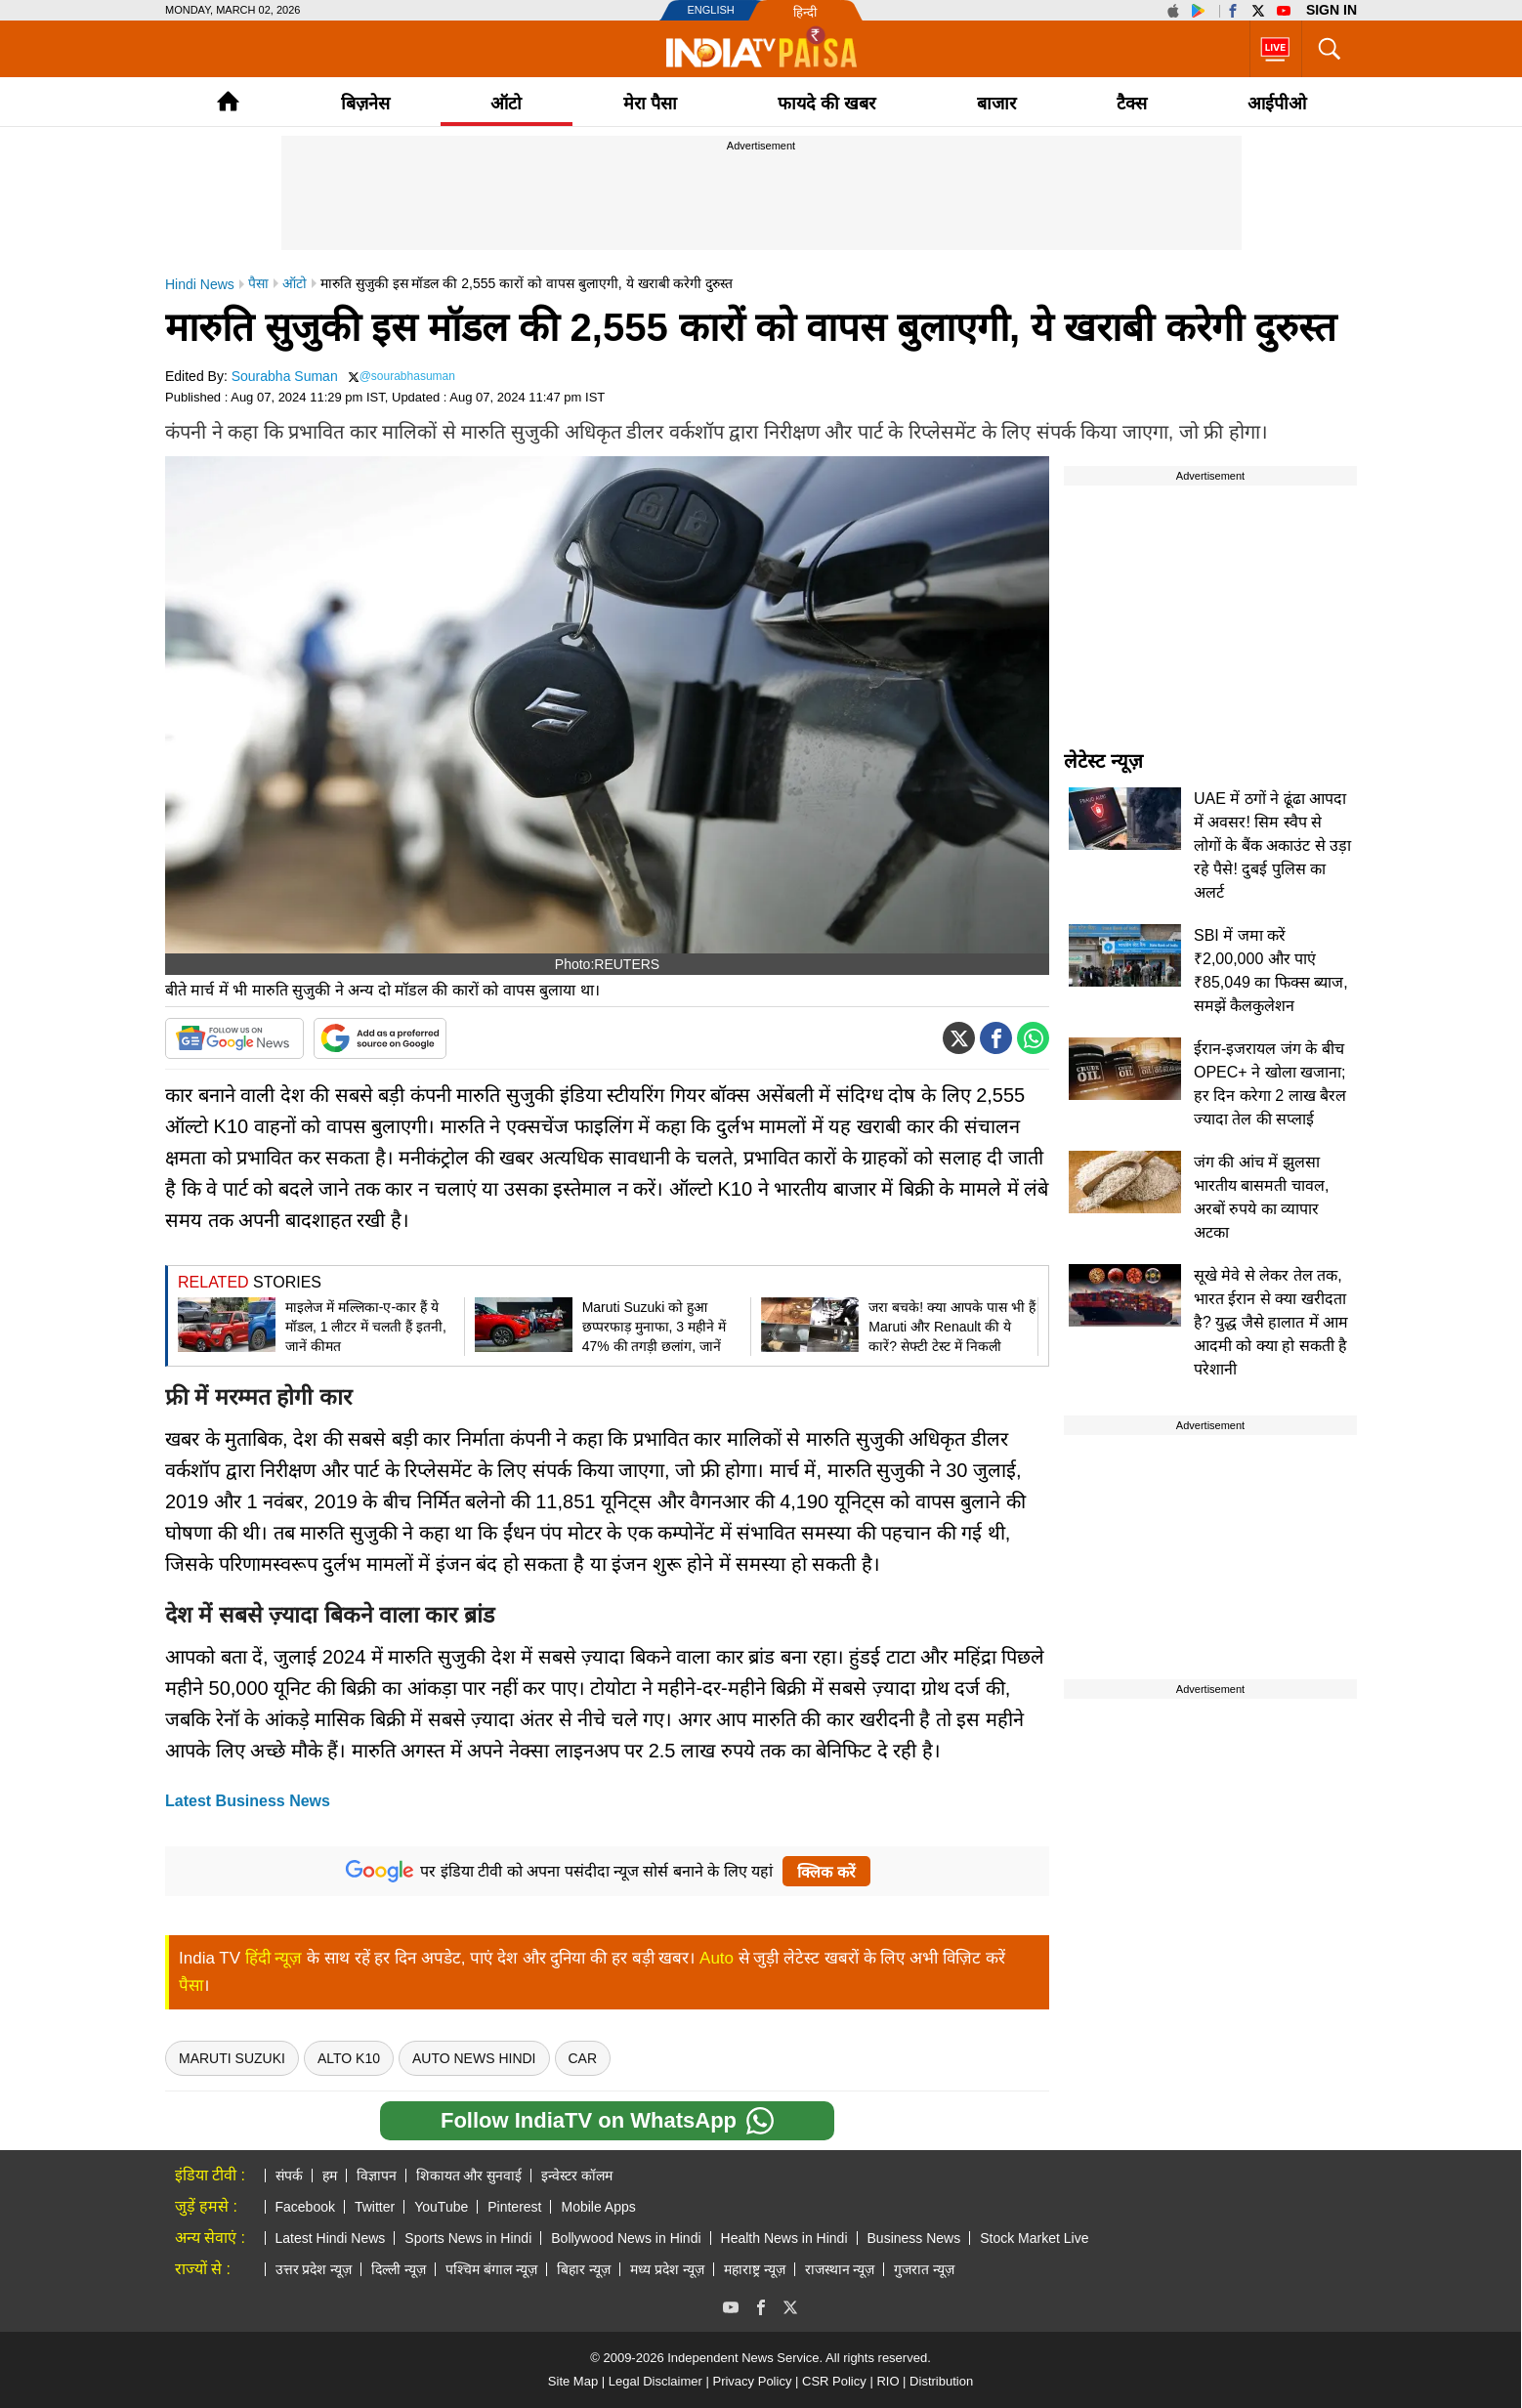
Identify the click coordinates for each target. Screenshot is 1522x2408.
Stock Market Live (1034, 2238)
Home (228, 101)
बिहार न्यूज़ (584, 2269)
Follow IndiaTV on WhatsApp (607, 2120)
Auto (716, 1958)
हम (329, 2175)
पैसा (191, 1985)
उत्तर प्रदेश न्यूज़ (314, 2269)
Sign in (1331, 10)
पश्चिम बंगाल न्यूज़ (491, 2269)
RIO (887, 2381)
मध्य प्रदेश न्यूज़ (667, 2269)
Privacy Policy (751, 2381)
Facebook (305, 2207)
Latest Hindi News (330, 2238)
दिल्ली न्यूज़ (398, 2269)
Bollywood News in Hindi (625, 2238)
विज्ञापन (377, 2175)
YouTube (441, 2207)
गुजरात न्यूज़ (924, 2269)
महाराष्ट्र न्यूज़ (754, 2269)
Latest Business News (247, 1801)
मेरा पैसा (650, 103)
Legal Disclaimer (655, 2381)
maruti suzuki (232, 2058)
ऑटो (506, 103)
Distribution (941, 2381)
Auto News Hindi (474, 2058)
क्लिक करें (826, 1872)
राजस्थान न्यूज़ (840, 2269)
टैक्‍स (1132, 103)
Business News (914, 2238)
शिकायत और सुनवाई (469, 2175)
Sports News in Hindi (467, 2238)
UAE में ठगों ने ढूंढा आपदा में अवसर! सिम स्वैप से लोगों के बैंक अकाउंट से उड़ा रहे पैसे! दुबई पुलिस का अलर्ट (1272, 845)
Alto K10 (348, 2058)
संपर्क (289, 2175)
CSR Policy (834, 2381)
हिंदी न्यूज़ (274, 1958)
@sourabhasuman (407, 376)
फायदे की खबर (826, 103)
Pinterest (514, 2207)
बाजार (996, 103)
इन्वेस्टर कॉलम (577, 2175)
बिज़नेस (365, 103)
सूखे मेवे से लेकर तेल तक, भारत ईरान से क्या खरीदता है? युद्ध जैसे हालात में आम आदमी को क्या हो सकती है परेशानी (1271, 1322)
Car (583, 2058)
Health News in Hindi (784, 2238)
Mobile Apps (598, 2207)
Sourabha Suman (285, 376)
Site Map (573, 2381)
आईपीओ (1276, 103)
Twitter (375, 2207)
